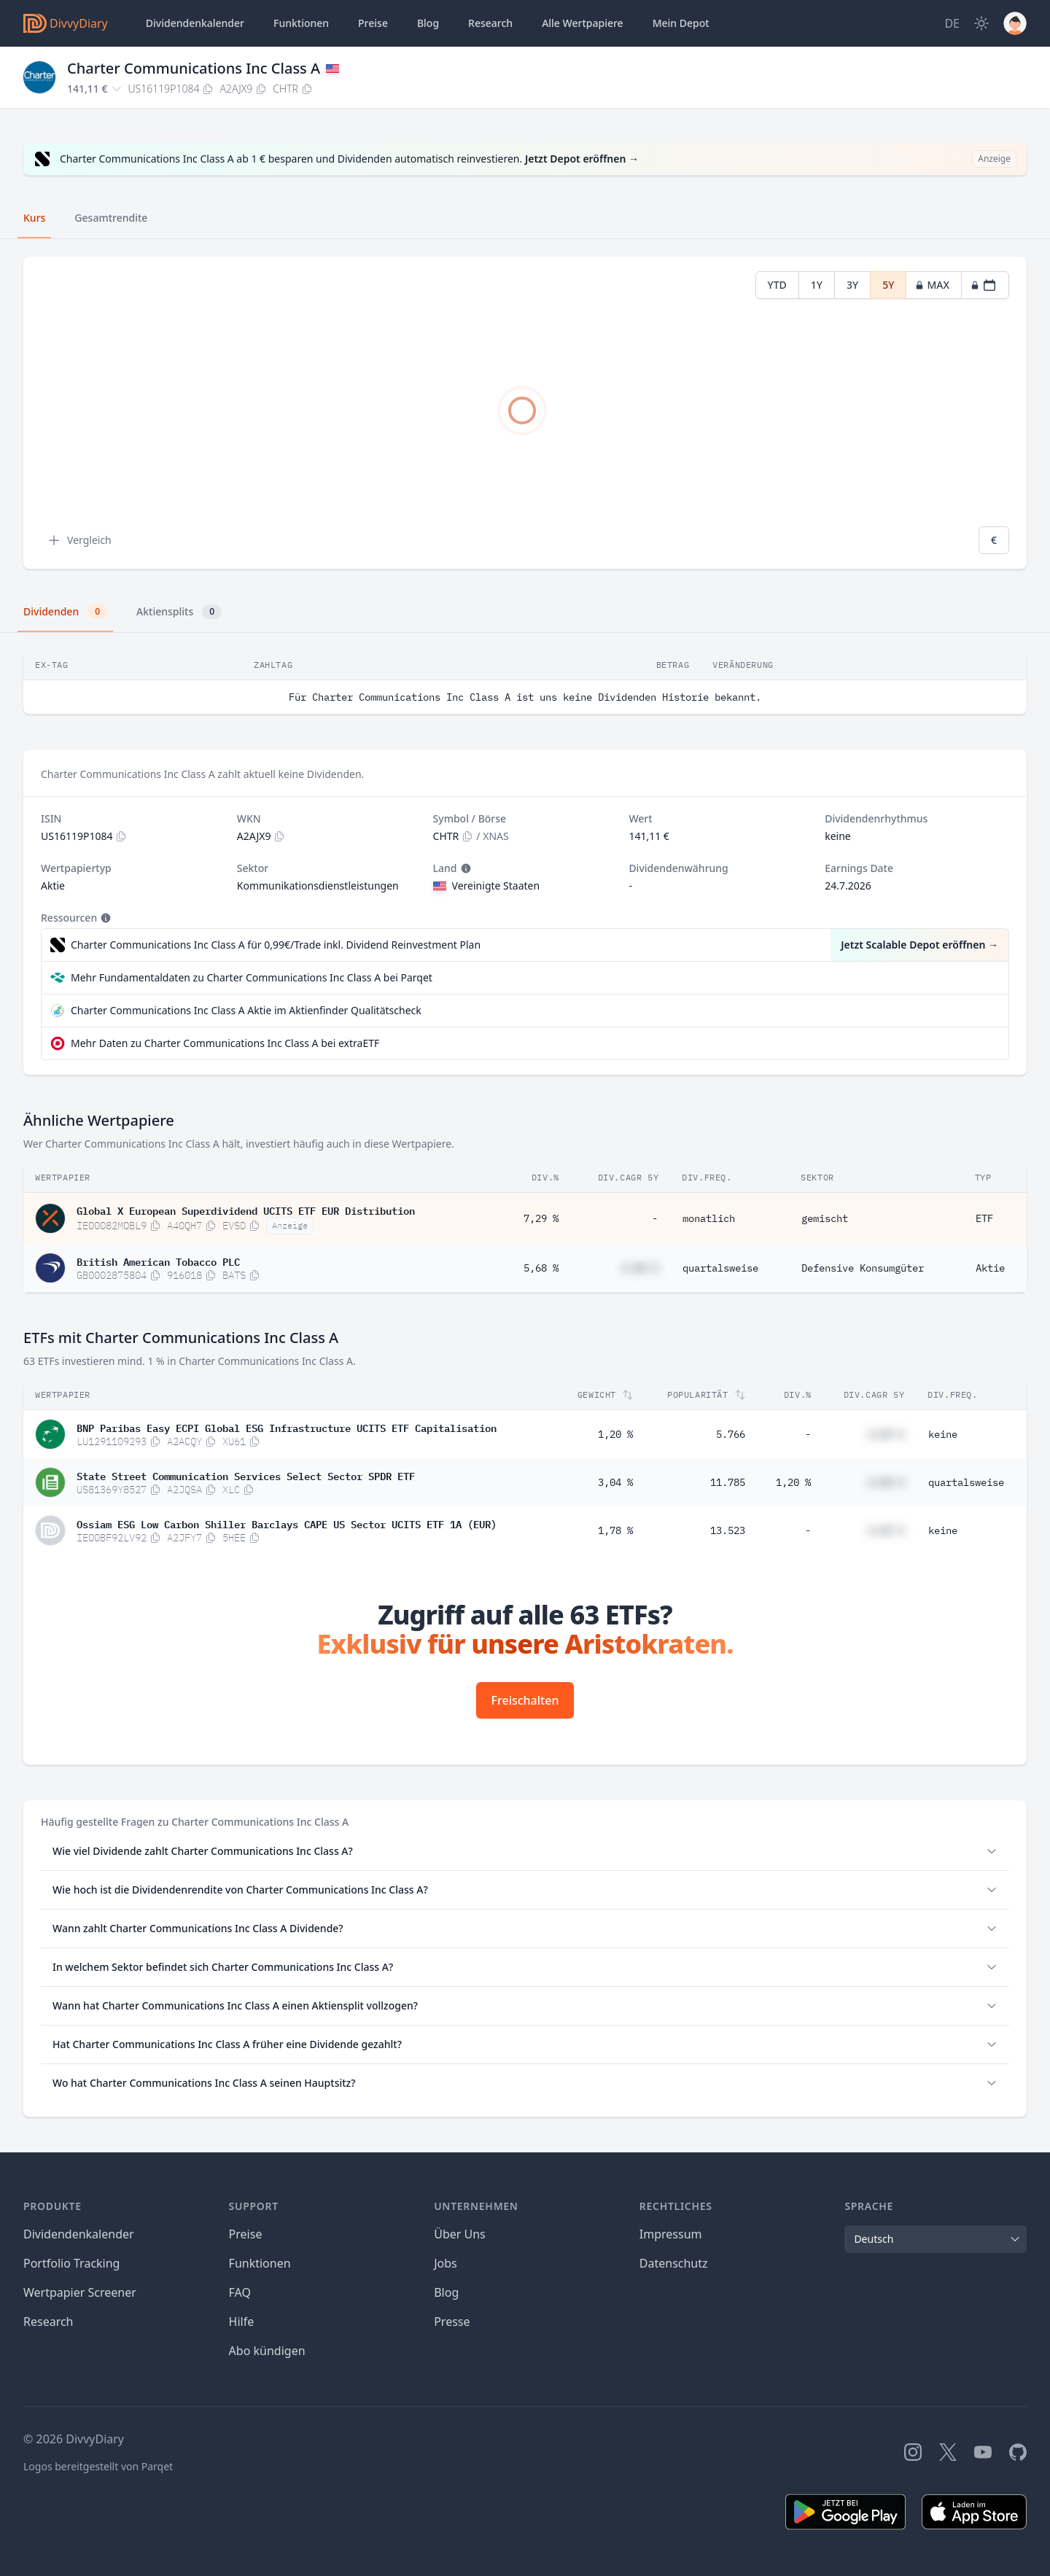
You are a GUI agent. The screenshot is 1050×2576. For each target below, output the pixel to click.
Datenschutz (673, 2263)
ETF (984, 1218)
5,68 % (541, 1268)
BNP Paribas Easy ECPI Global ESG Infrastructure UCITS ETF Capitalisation (287, 1427)
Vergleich (79, 540)
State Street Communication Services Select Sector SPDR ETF (246, 1475)
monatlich (708, 1218)
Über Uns (460, 2234)
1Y (816, 285)
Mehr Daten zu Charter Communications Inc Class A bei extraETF (225, 1043)
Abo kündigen (267, 2351)
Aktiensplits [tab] (179, 611)
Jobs (445, 2263)
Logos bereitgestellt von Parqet (98, 2466)
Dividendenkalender (195, 23)
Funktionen (301, 23)
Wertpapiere (582, 23)
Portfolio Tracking (71, 2263)
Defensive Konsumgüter (862, 1268)
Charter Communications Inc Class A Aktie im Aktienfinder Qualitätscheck (246, 1010)
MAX (932, 285)
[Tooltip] (464, 868)
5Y (888, 285)
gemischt (824, 1218)
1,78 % (615, 1530)
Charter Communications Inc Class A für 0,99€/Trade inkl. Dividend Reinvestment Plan (276, 945)
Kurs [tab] (34, 218)
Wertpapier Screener (79, 2292)
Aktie (990, 1268)
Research (48, 2322)
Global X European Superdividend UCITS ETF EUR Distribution (246, 1209)
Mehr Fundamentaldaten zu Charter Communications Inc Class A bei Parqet (251, 977)
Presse (452, 2322)
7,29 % (541, 1218)
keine (942, 1434)
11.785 (727, 1482)
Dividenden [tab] (65, 611)
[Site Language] (951, 23)
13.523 (727, 1530)
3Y (852, 285)
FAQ (240, 2292)
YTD (777, 285)
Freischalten (525, 1700)
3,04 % (615, 1482)
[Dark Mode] (981, 23)
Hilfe (241, 2322)
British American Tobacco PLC (158, 1260)
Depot (681, 23)
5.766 (730, 1434)
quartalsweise (720, 1268)
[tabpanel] (525, 413)
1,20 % (615, 1434)
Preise (373, 23)
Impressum (670, 2234)
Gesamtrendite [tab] (110, 218)
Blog (446, 2292)
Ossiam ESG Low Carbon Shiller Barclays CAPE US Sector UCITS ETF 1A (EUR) (287, 1523)
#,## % (640, 1268)
